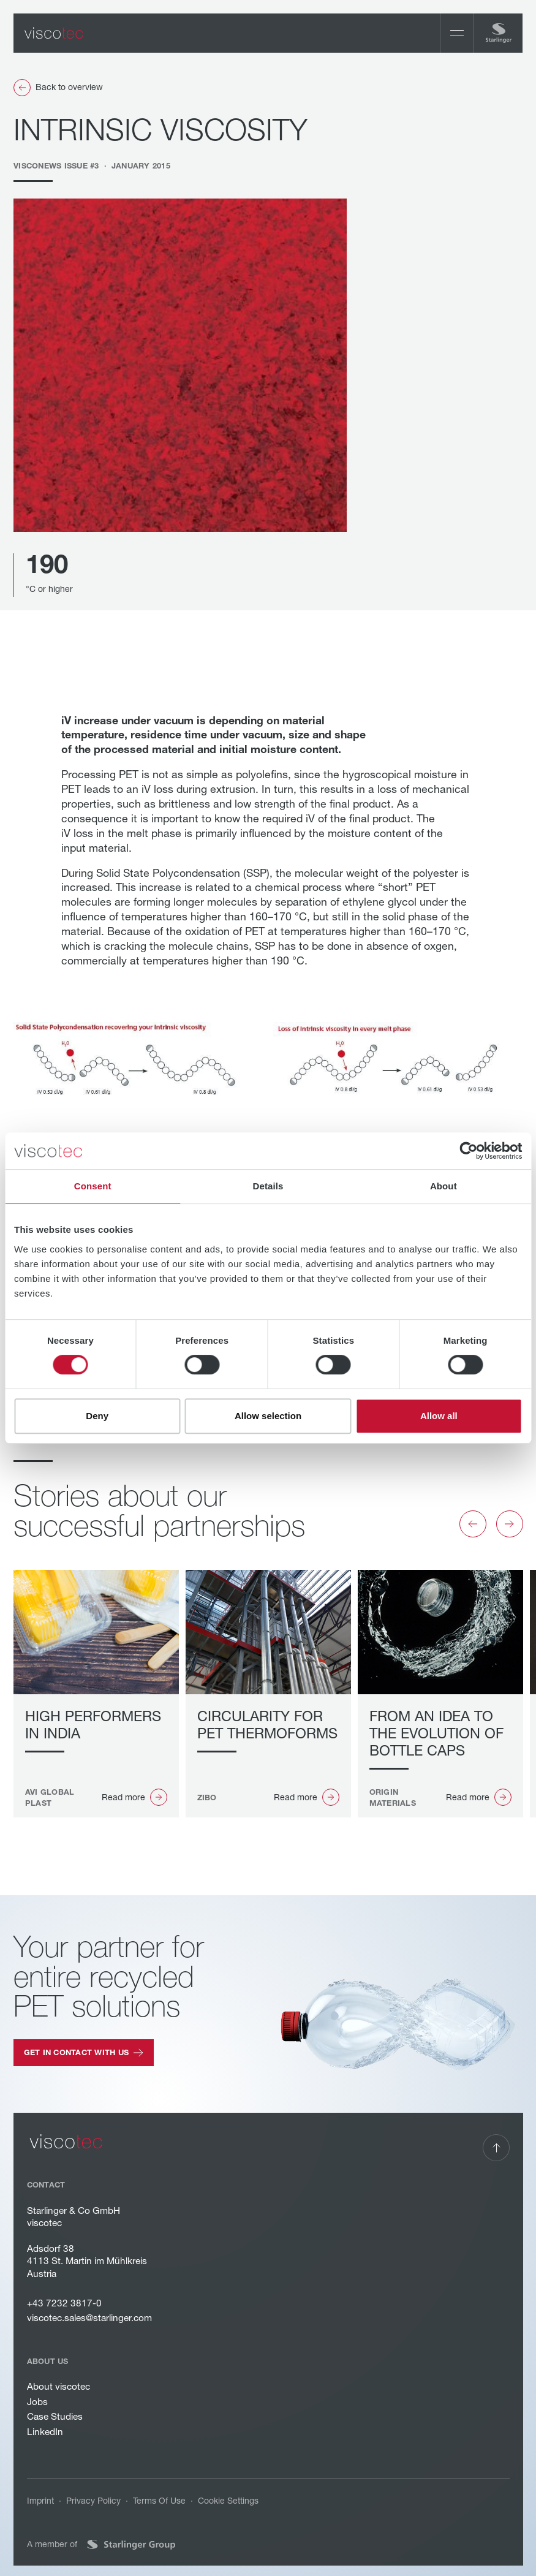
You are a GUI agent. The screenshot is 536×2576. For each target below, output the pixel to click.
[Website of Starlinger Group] (130, 2545)
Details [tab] (268, 1186)
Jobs (36, 2401)
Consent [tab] (92, 1186)
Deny (97, 1416)
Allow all (439, 1416)
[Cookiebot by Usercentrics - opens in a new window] (468, 1151)
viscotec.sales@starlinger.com (88, 2318)
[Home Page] (54, 33)
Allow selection (268, 1416)
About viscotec (57, 2386)
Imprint (39, 2500)
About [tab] (443, 1186)
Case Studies (54, 2417)
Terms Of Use (158, 2500)
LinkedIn (44, 2432)
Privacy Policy (93, 2500)
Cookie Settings (227, 2500)
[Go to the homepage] (65, 2141)
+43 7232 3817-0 (63, 2303)
